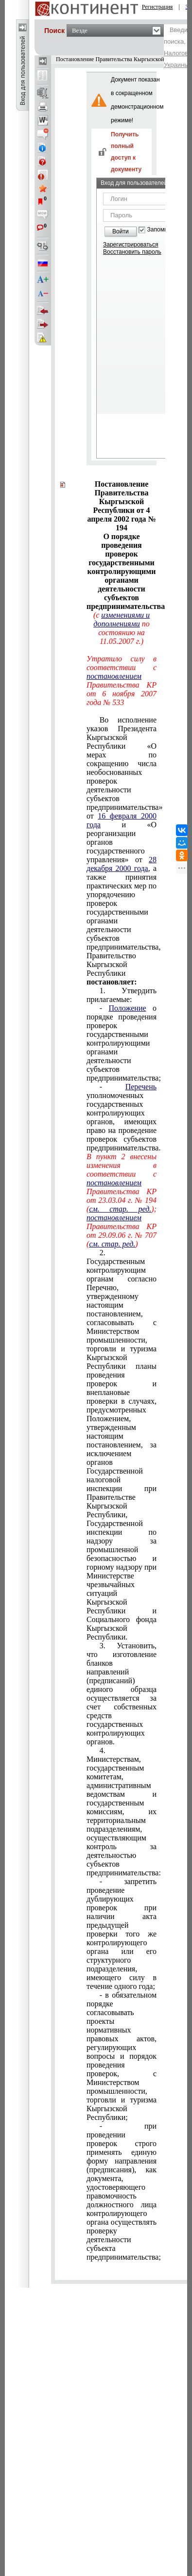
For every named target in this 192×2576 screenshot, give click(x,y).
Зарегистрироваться (130, 244)
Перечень (141, 1087)
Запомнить (161, 230)
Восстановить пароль (132, 251)
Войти (120, 231)
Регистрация (157, 6)
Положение (127, 1008)
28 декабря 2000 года (122, 863)
